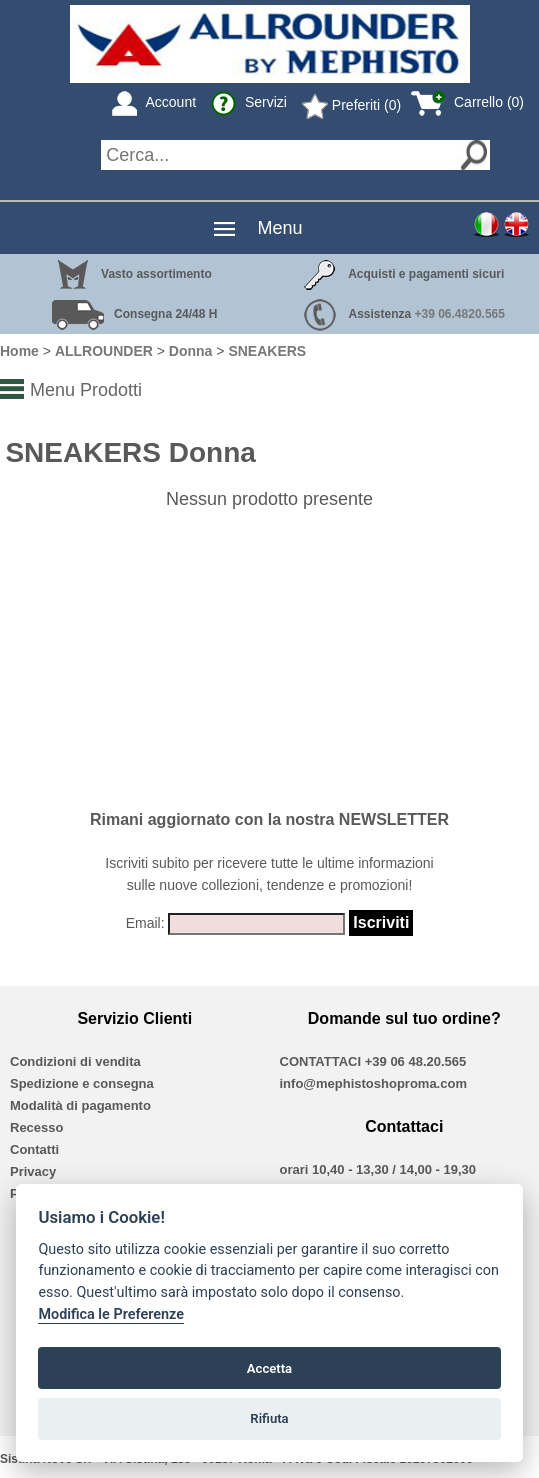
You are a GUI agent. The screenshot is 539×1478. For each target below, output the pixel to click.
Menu (279, 228)
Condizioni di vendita (75, 1061)
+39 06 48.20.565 (416, 1061)
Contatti (34, 1149)
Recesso (36, 1127)
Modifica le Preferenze (111, 1314)
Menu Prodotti (86, 390)
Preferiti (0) (351, 105)
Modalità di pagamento (80, 1105)
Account (154, 102)
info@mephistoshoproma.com (373, 1083)
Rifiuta (269, 1418)
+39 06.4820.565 (460, 314)
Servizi (249, 102)
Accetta (269, 1368)
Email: (145, 923)
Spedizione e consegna (82, 1083)
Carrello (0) (467, 102)
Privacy (33, 1171)
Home (19, 351)
